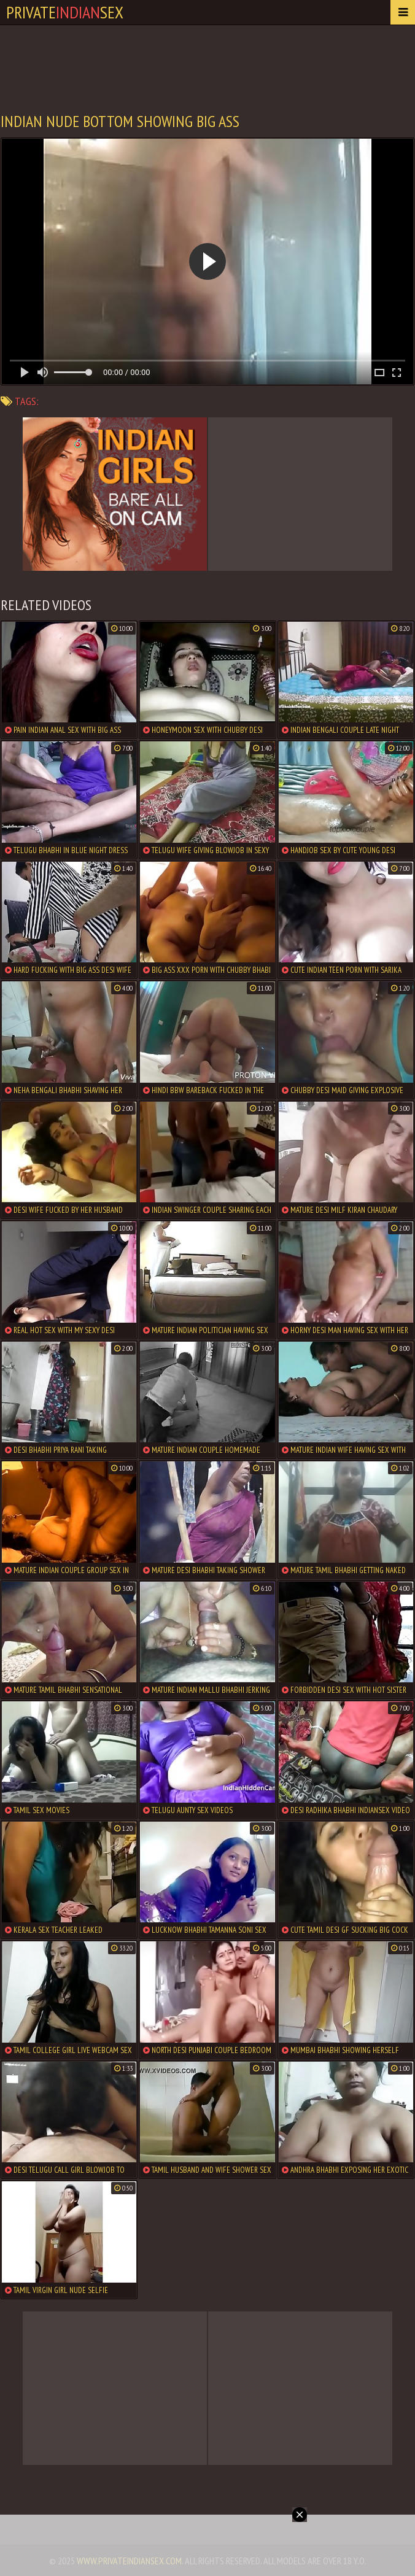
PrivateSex (64, 12)
